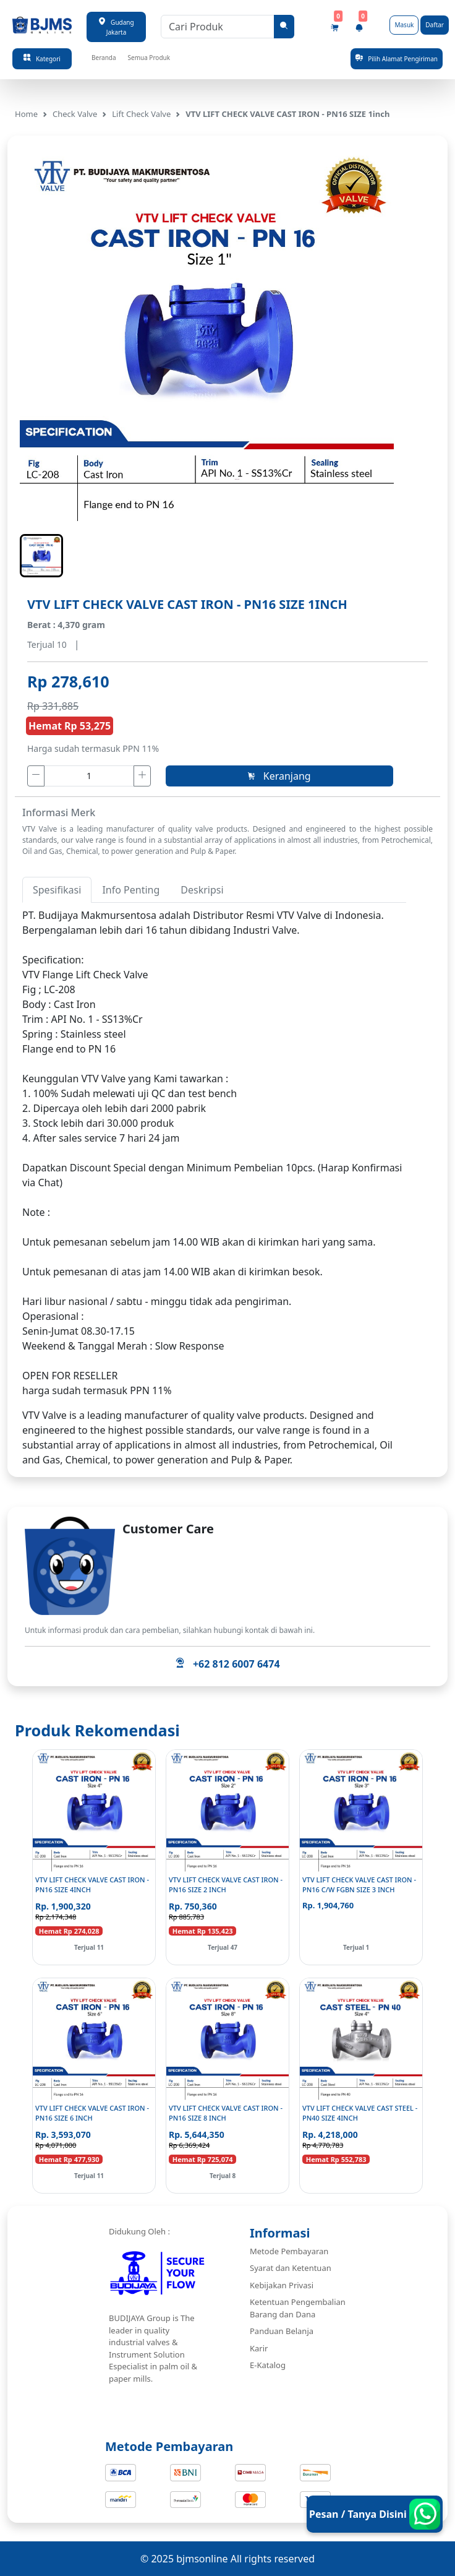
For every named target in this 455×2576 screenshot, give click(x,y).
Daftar (434, 24)
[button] (41, 555)
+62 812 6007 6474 (227, 1664)
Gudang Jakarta (116, 27)
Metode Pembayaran (289, 2251)
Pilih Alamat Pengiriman (396, 58)
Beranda (103, 57)
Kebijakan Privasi (281, 2285)
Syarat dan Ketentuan (290, 2267)
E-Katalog (268, 2365)
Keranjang (279, 776)
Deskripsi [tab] (202, 890)
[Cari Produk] (217, 26)
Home (26, 113)
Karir (259, 2348)
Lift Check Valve (141, 113)
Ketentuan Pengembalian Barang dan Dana (298, 2308)
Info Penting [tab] (130, 890)
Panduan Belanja (281, 2331)
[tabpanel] (214, 1153)
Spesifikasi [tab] (57, 890)
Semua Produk (149, 57)
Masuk (404, 24)
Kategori (42, 58)
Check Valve (75, 113)
